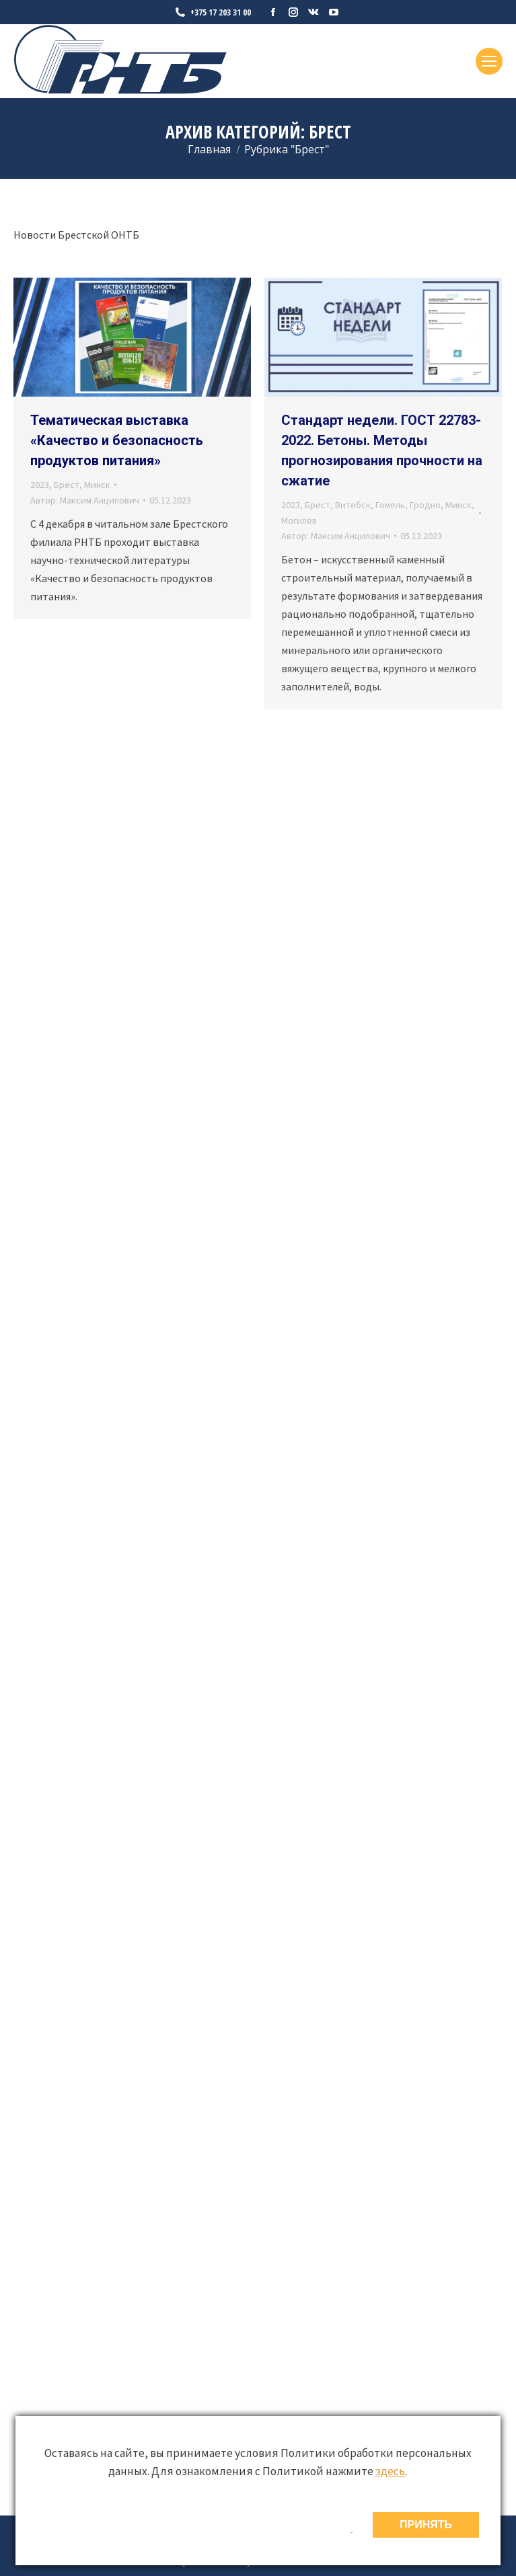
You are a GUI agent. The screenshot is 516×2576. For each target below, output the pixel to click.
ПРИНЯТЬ (426, 2524)
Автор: (84, 500)
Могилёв (299, 520)
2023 (39, 485)
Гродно (425, 505)
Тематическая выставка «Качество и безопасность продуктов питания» (116, 440)
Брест (66, 485)
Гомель (390, 505)
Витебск (353, 505)
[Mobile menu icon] (489, 61)
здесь (390, 2471)
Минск (97, 485)
